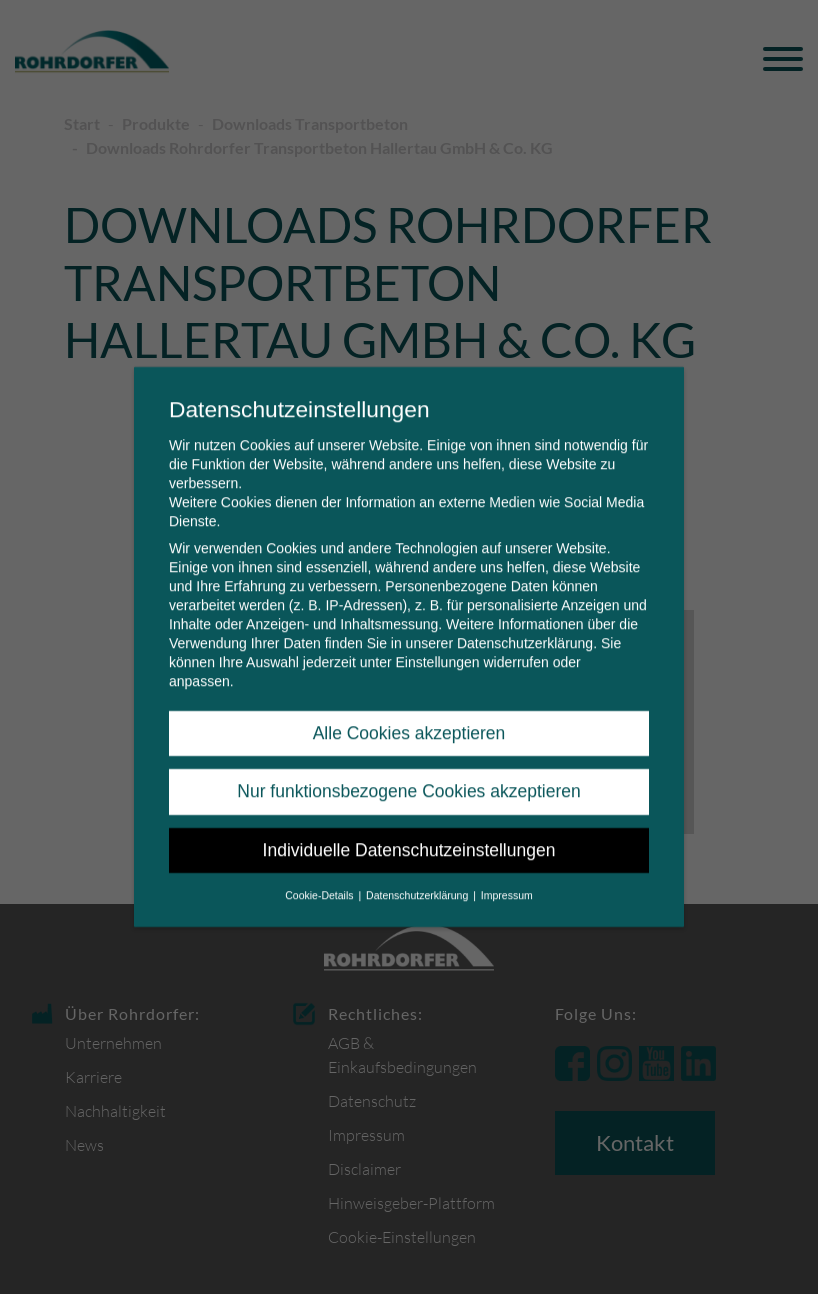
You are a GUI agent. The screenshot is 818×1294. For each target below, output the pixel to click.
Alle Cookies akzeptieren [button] (409, 719)
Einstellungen (437, 648)
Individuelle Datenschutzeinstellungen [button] (409, 836)
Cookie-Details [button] (320, 881)
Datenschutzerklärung (525, 629)
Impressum (507, 881)
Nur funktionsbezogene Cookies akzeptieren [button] (408, 778)
